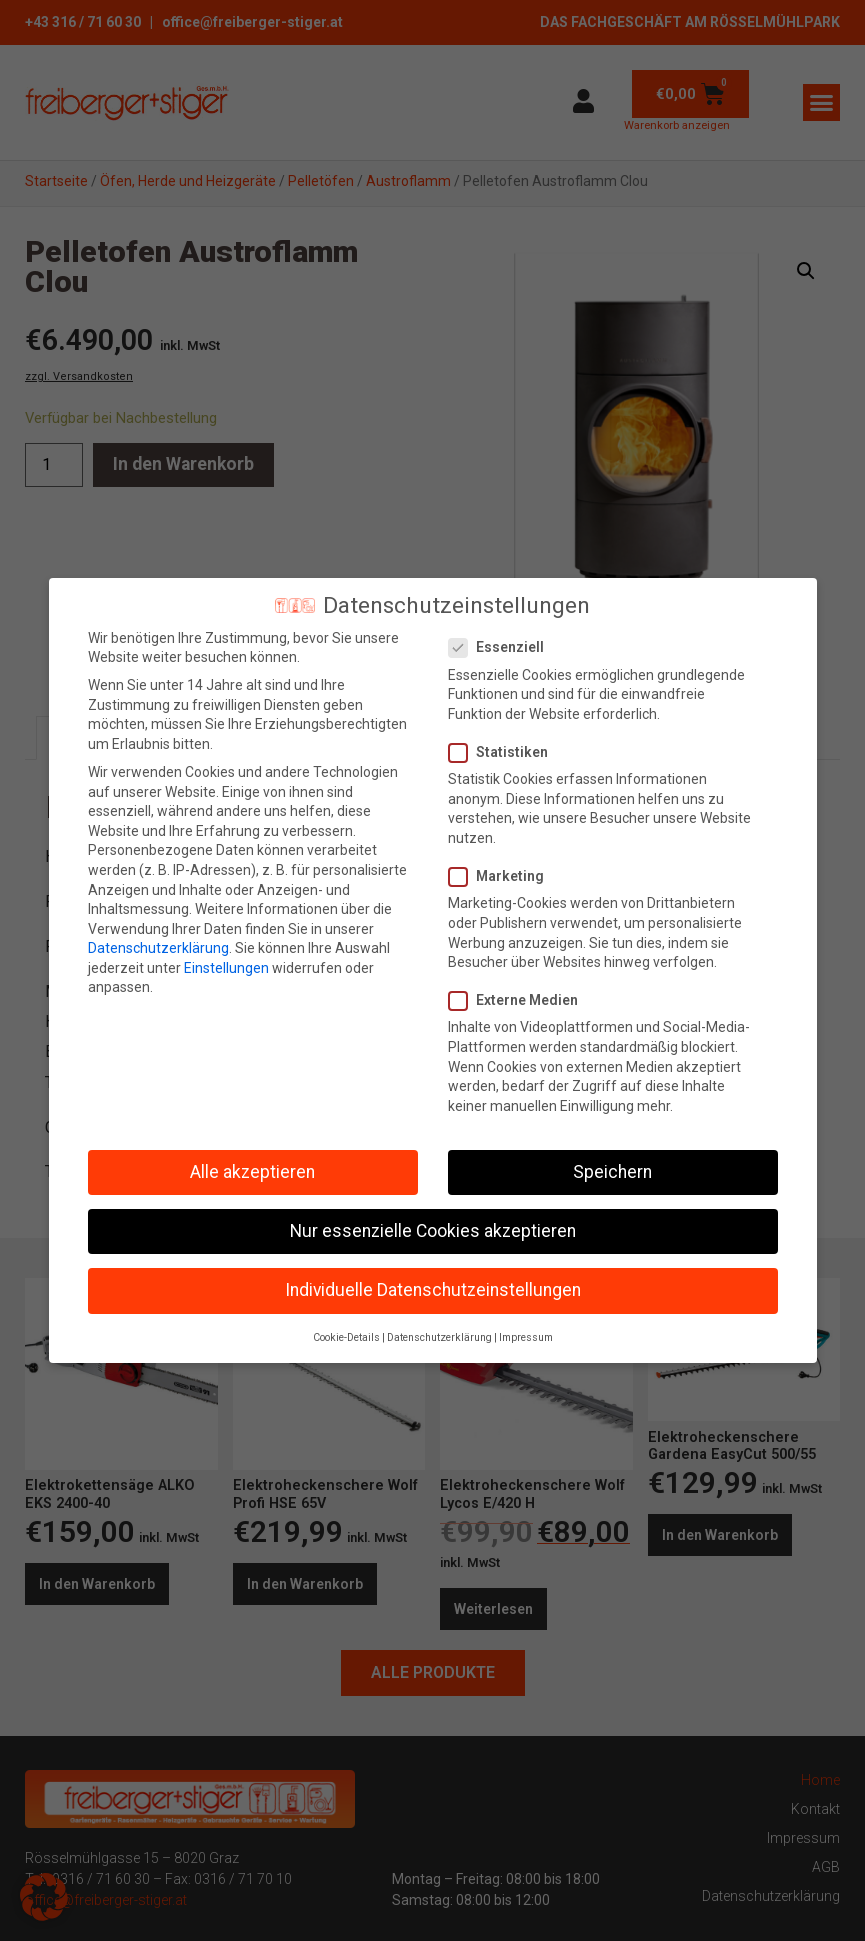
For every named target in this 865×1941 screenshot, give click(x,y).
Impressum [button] (526, 1337)
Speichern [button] (612, 1172)
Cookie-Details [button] (346, 1337)
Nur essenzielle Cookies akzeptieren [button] (433, 1231)
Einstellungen (226, 968)
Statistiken (504, 752)
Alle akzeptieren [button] (252, 1172)
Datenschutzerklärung (158, 948)
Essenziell (502, 647)
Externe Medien (519, 1000)
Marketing (502, 876)
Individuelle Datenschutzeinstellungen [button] (433, 1290)
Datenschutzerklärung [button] (439, 1337)
